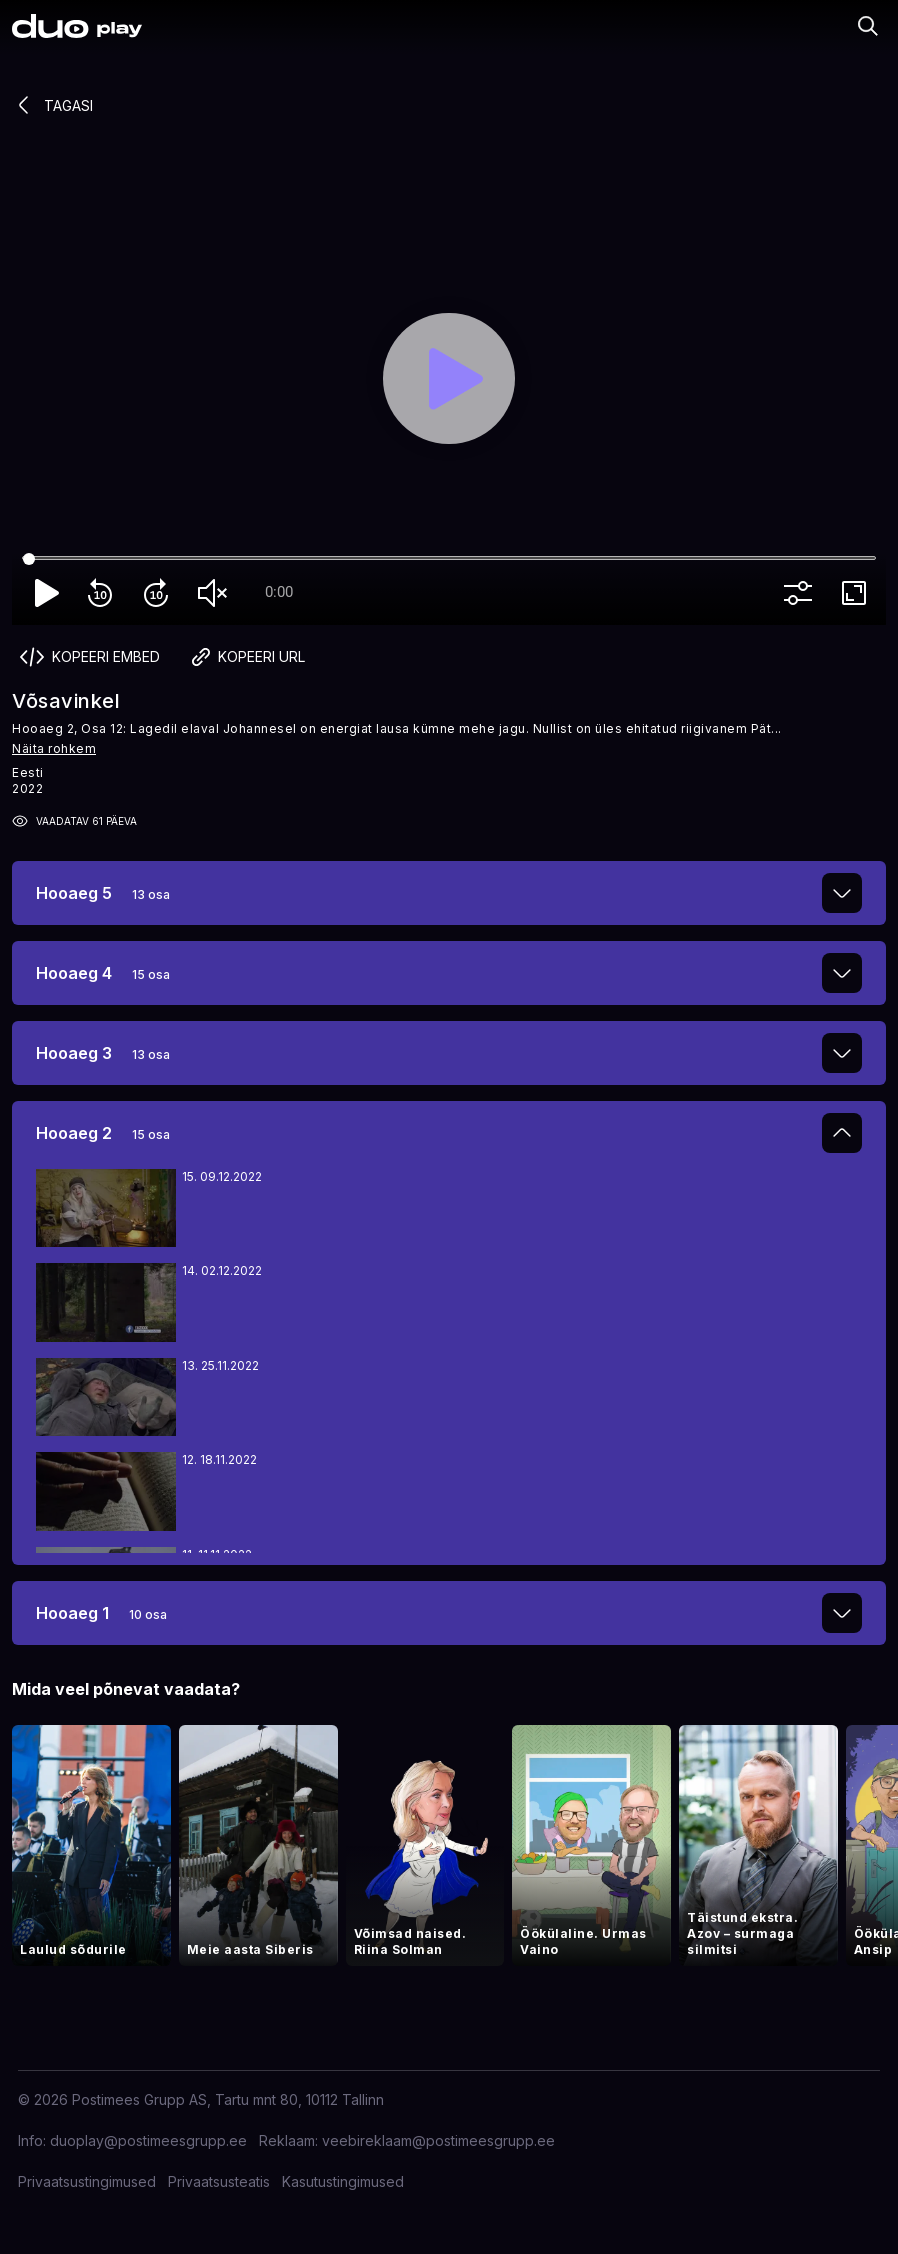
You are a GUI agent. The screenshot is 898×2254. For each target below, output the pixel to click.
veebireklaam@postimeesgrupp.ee (438, 2140)
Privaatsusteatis (219, 2181)
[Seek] (449, 559)
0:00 (279, 592)
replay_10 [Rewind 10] (104, 593)
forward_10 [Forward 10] (160, 593)
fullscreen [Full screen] (858, 593)
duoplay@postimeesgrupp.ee (148, 2140)
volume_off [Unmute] (216, 593)
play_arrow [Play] (48, 593)
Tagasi (52, 105)
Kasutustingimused (343, 2181)
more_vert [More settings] (802, 593)
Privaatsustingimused (87, 2181)
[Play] (448, 378)
